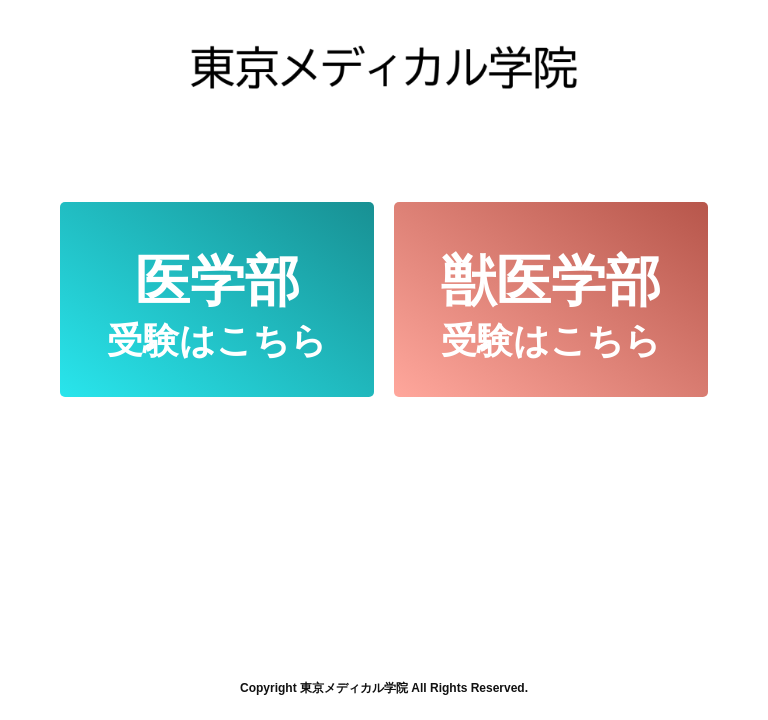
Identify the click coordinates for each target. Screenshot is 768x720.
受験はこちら (217, 305)
